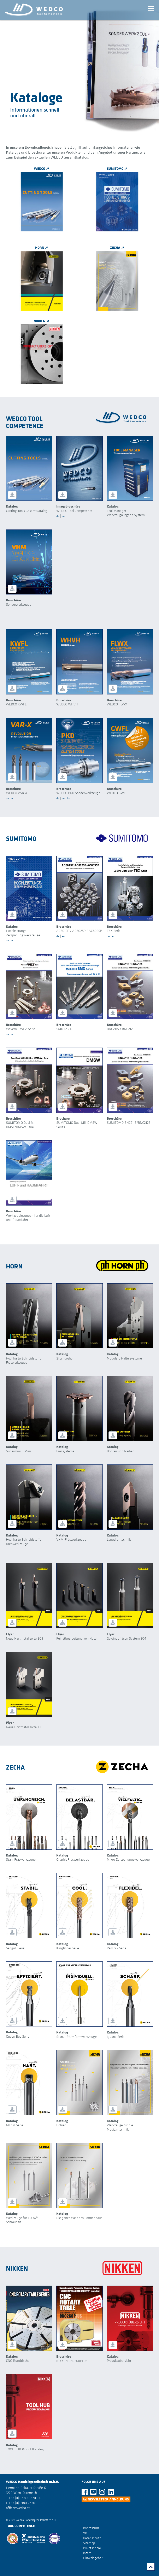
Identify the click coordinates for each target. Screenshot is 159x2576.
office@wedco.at (18, 2508)
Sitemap (89, 2543)
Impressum (91, 2528)
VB (85, 2533)
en (63, 516)
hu (68, 798)
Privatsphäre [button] (92, 2548)
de (57, 516)
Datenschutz (92, 2538)
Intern (87, 2553)
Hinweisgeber (92, 2558)
